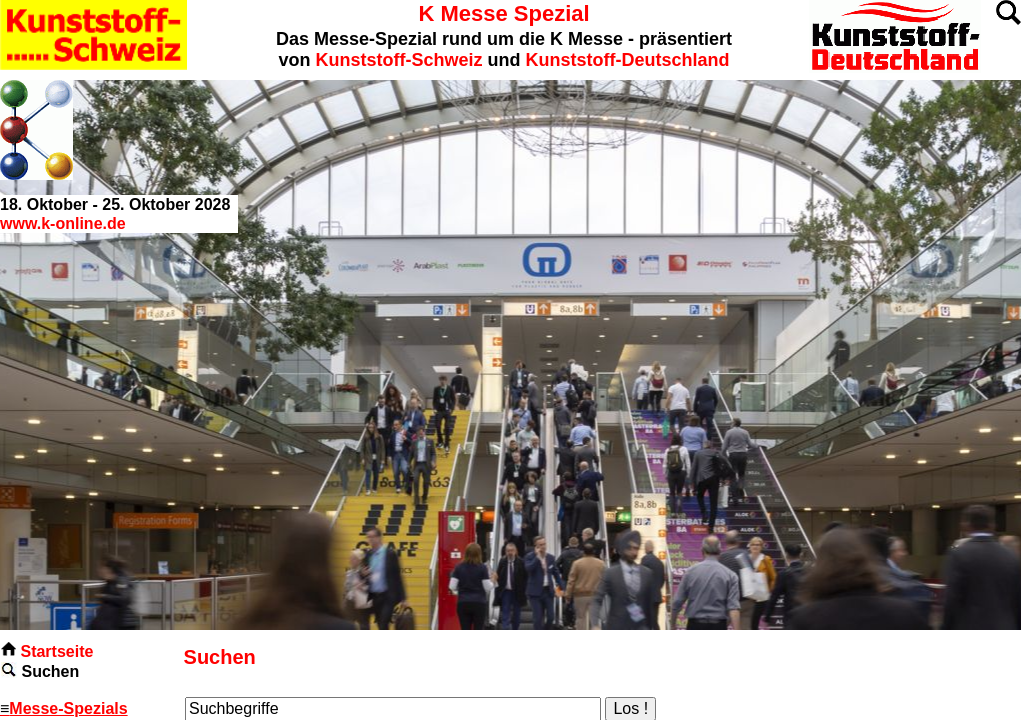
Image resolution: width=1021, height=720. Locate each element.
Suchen (50, 671)
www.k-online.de (63, 223)
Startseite (56, 651)
